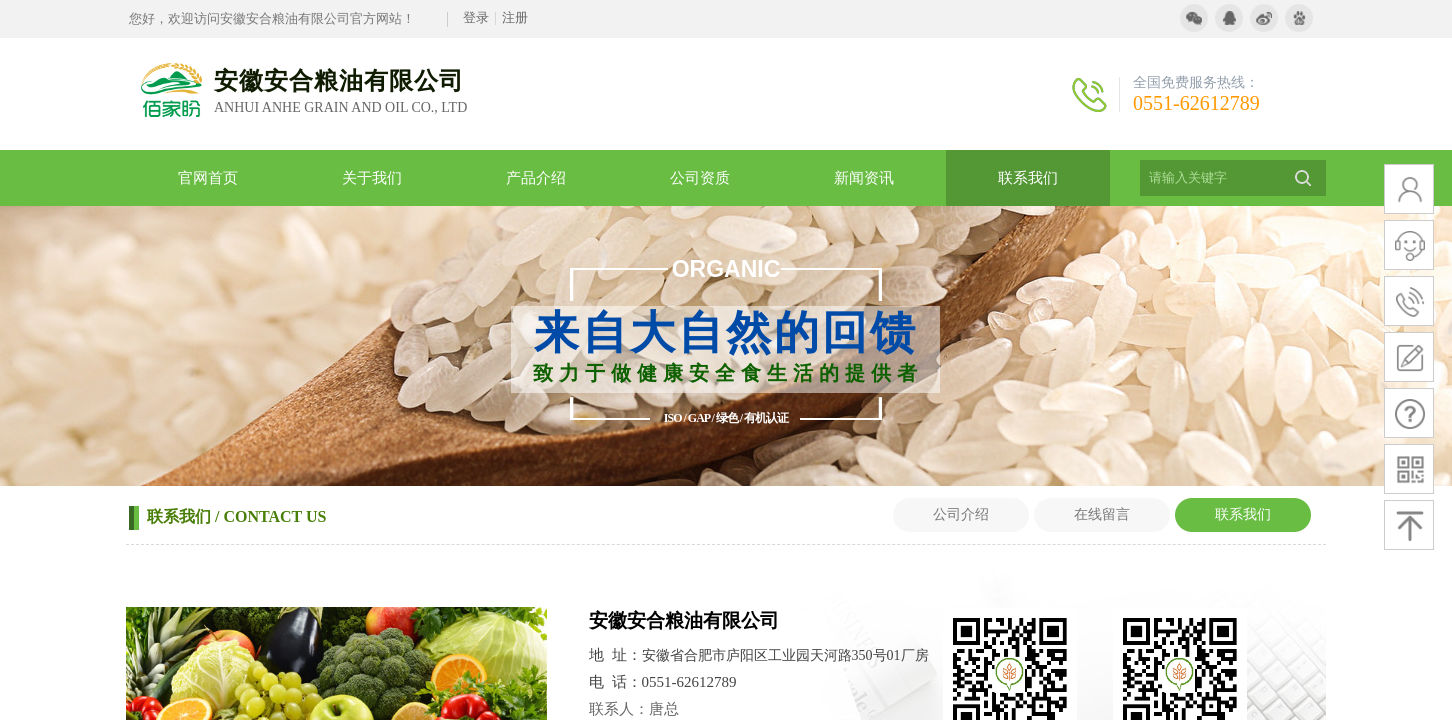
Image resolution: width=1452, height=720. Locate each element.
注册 (515, 17)
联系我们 (1243, 514)
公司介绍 (961, 514)
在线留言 (1102, 514)
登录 (476, 17)
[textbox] (1208, 177)
